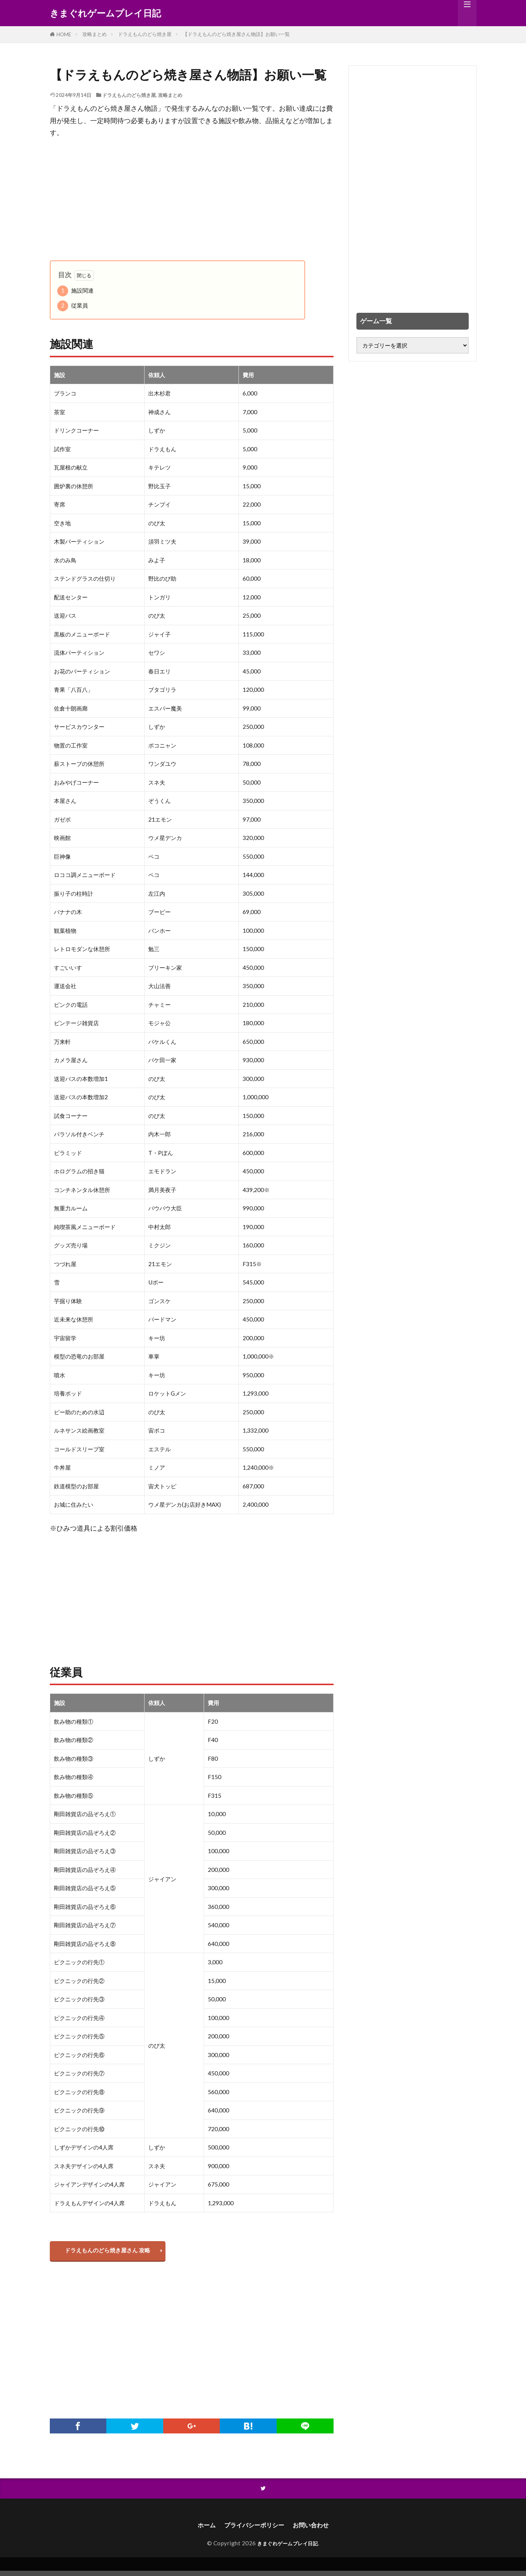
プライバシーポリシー (253, 2530)
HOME (64, 34)
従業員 (72, 305)
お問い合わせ (315, 2530)
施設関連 (75, 290)
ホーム (201, 2530)
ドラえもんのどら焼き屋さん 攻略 (111, 2252)
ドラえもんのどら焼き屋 (144, 34)
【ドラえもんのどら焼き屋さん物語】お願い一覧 (236, 34)
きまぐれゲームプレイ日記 (105, 13)
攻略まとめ (94, 34)
